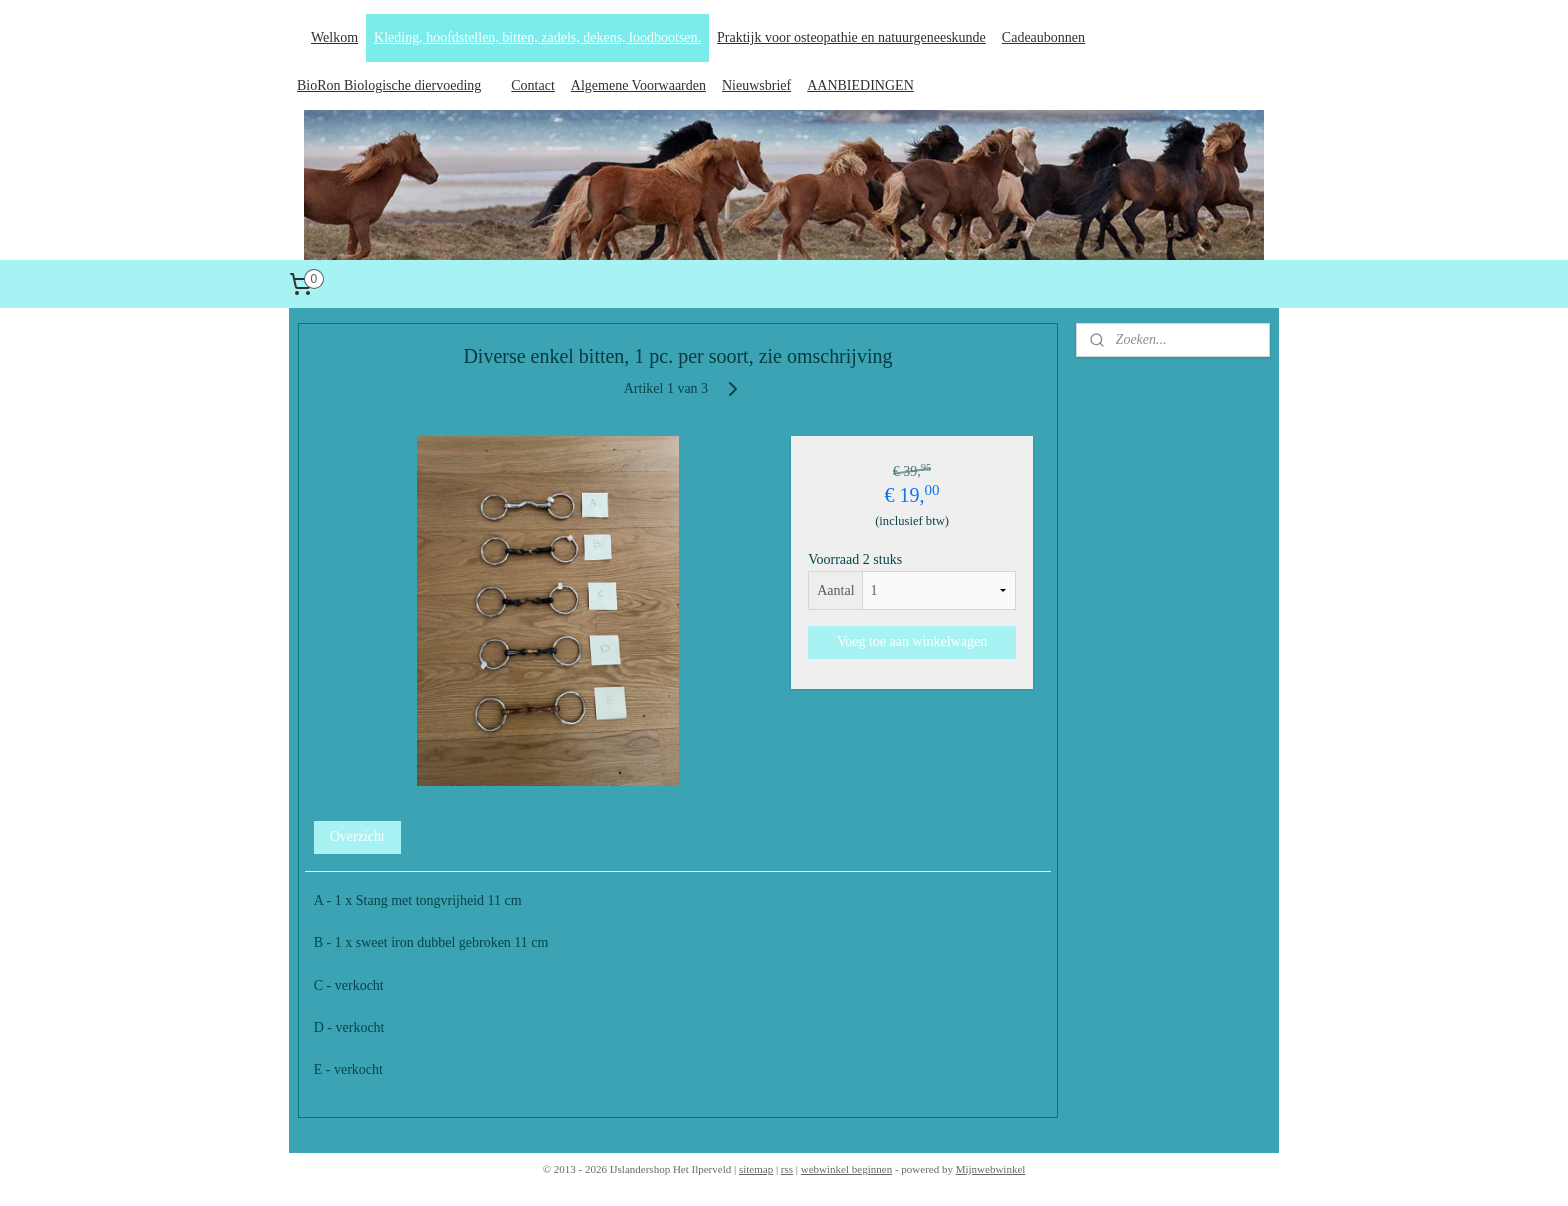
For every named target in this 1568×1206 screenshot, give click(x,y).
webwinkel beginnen (846, 1169)
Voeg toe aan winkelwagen (912, 641)
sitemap (756, 1169)
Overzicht (357, 836)
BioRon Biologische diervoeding (389, 85)
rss (787, 1169)
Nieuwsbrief (756, 85)
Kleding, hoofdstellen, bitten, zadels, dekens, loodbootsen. (537, 37)
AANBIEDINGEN (860, 85)
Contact (533, 85)
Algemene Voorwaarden (638, 85)
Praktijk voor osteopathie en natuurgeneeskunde (851, 37)
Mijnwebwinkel (991, 1169)
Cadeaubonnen (1043, 37)
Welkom (334, 37)
